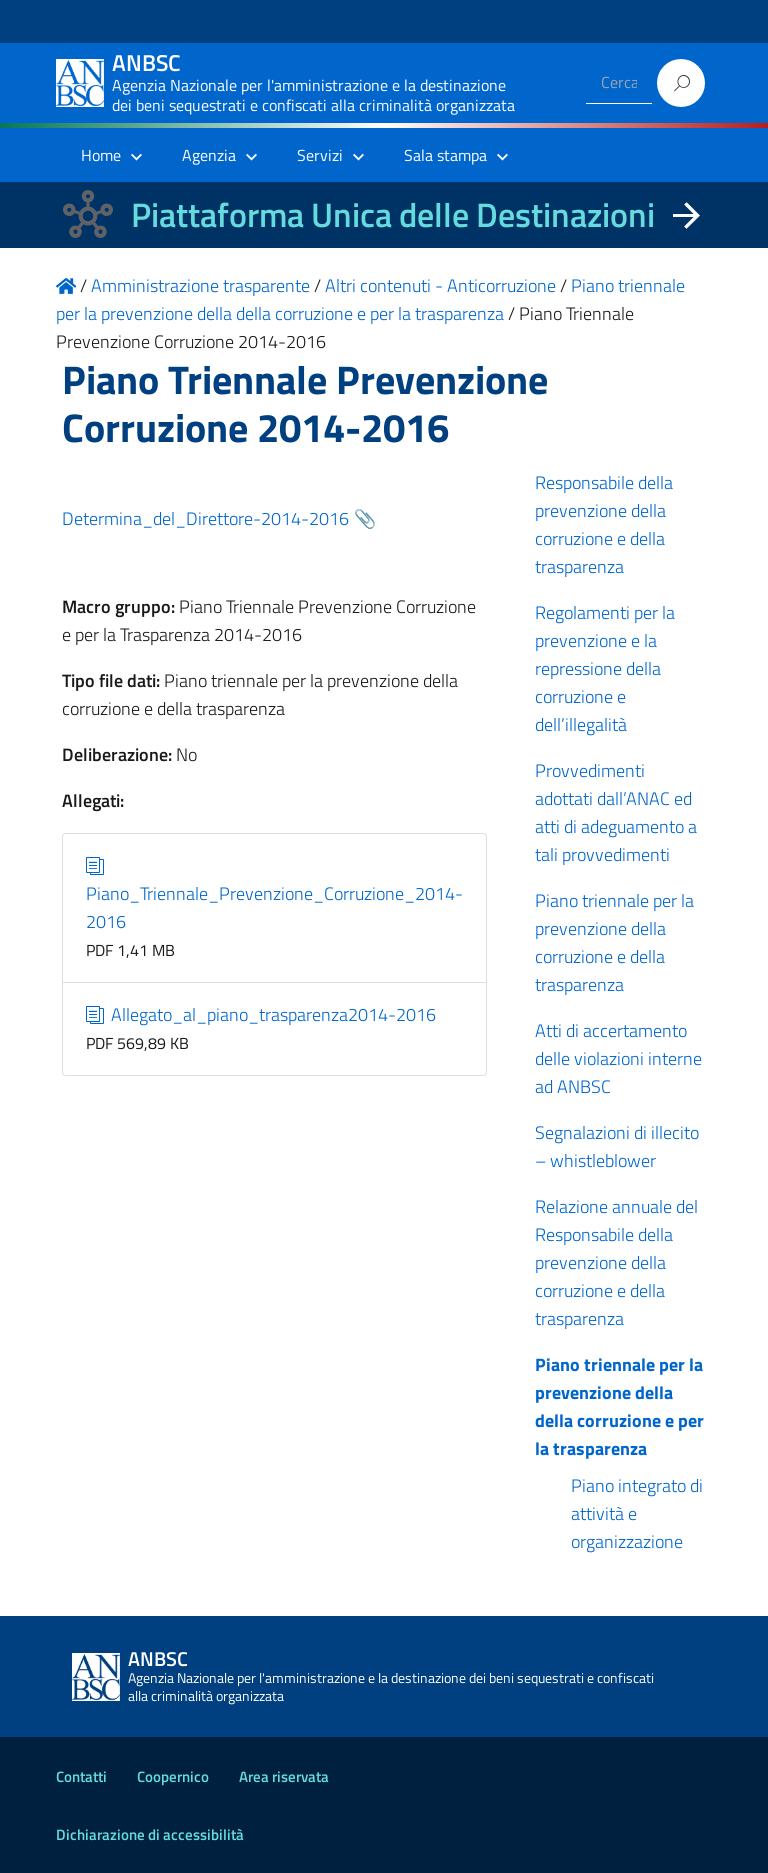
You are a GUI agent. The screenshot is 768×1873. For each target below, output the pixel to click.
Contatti (81, 1776)
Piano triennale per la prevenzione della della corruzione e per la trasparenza (619, 1406)
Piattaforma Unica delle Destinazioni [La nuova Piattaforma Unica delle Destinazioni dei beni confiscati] (393, 214)
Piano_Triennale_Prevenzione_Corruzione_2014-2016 (274, 893)
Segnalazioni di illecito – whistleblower (617, 1146)
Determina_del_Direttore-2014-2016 (205, 518)
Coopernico (173, 1776)
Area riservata (284, 1776)
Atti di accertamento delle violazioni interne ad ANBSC (618, 1058)
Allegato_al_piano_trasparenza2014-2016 (261, 1014)
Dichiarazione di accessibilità (150, 1834)
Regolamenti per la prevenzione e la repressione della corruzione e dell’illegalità (605, 668)
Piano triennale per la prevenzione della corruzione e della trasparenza (614, 942)
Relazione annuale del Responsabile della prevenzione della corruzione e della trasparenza (616, 1262)
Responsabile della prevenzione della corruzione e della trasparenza (604, 524)
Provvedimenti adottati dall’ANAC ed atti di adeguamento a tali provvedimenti (616, 812)
